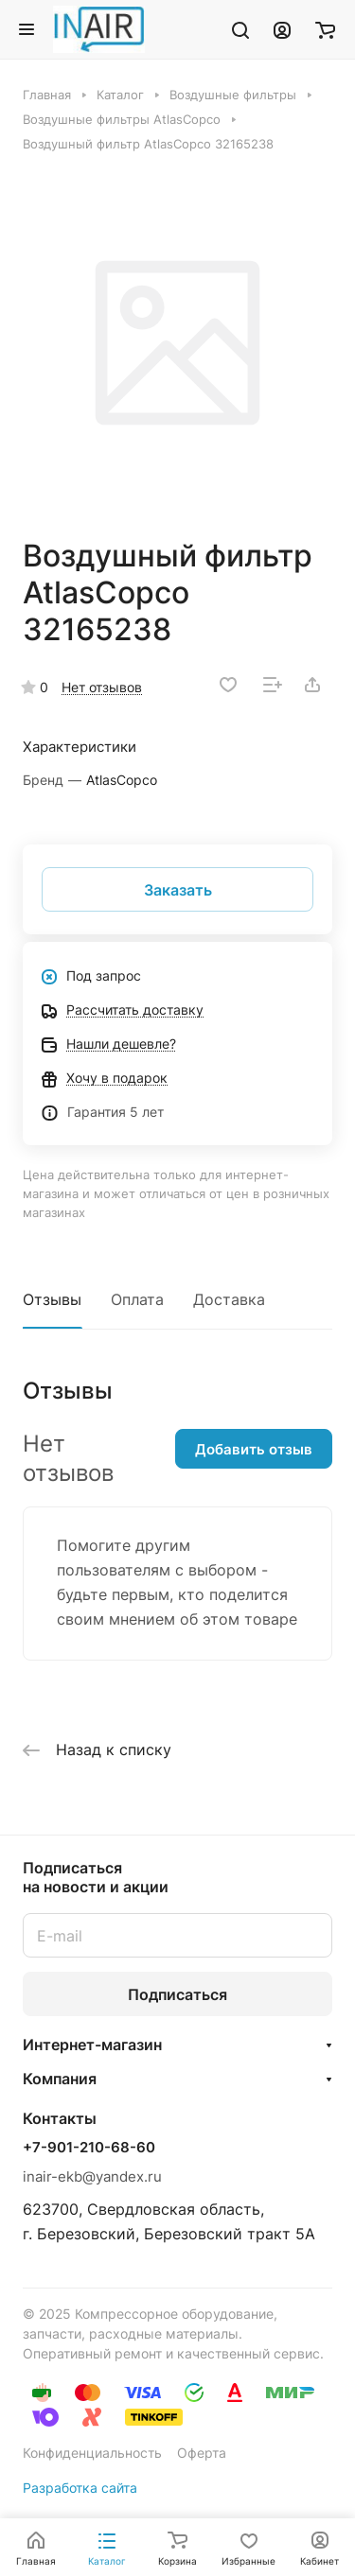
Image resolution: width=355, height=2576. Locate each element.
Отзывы (52, 1299)
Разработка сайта (80, 2488)
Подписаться (177, 1994)
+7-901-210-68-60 (89, 2147)
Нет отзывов (102, 687)
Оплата (137, 1299)
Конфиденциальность (92, 2453)
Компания (60, 2078)
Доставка (229, 1299)
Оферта (201, 2453)
